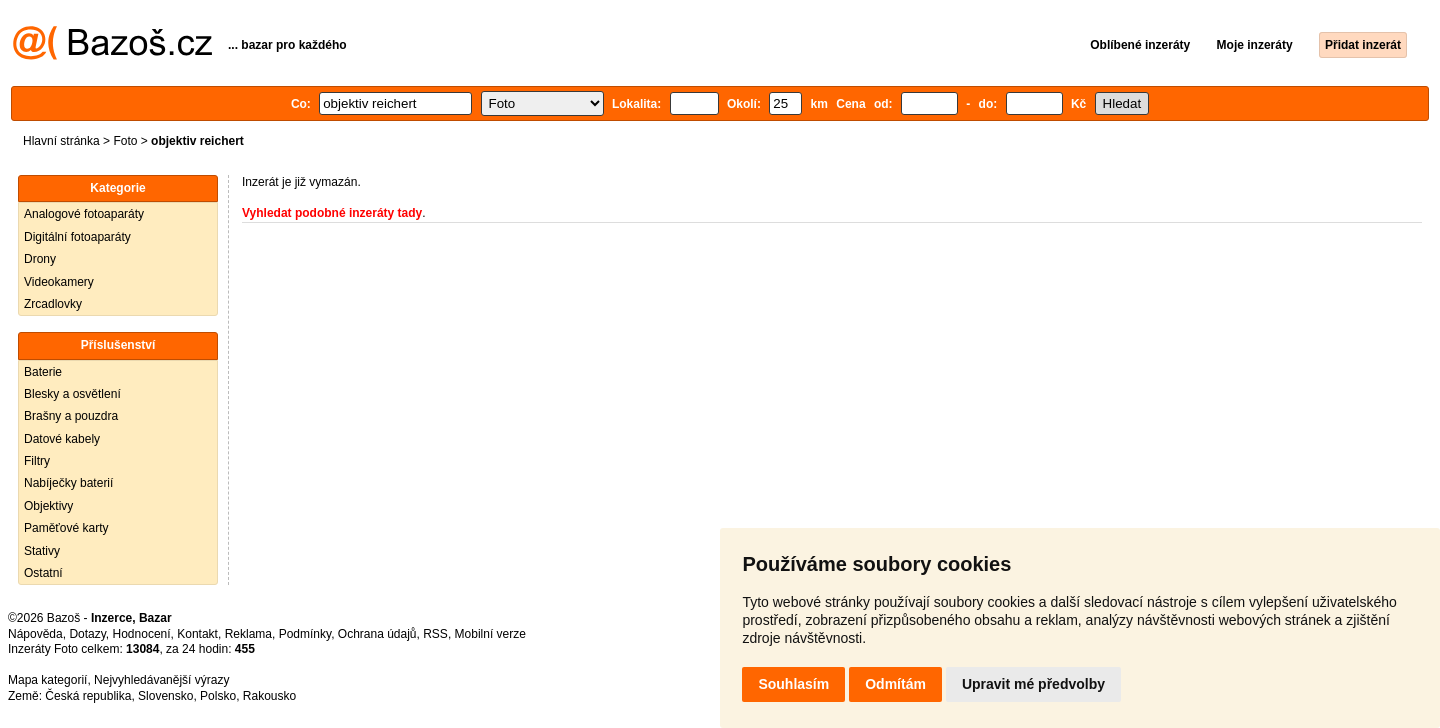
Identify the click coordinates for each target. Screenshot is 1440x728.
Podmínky (305, 634)
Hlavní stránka (61, 141)
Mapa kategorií (47, 680)
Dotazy (87, 634)
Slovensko (165, 696)
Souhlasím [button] (793, 684)
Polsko (218, 696)
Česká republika (88, 696)
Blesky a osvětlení (72, 394)
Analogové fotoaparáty (84, 214)
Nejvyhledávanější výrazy (161, 680)
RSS (435, 634)
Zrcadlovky (53, 304)
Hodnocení (142, 634)
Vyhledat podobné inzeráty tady (332, 213)
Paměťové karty (66, 528)
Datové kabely (62, 439)
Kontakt (197, 634)
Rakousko (269, 696)
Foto (125, 141)
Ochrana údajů (377, 634)
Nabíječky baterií (68, 483)
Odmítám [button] (895, 684)
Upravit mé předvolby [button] (1033, 684)
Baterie (43, 372)
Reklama (248, 634)
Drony (40, 259)
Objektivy (48, 506)
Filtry (37, 461)
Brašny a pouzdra (71, 416)
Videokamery (59, 282)
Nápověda (35, 634)
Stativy (42, 551)
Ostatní (43, 573)
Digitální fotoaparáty (77, 237)
